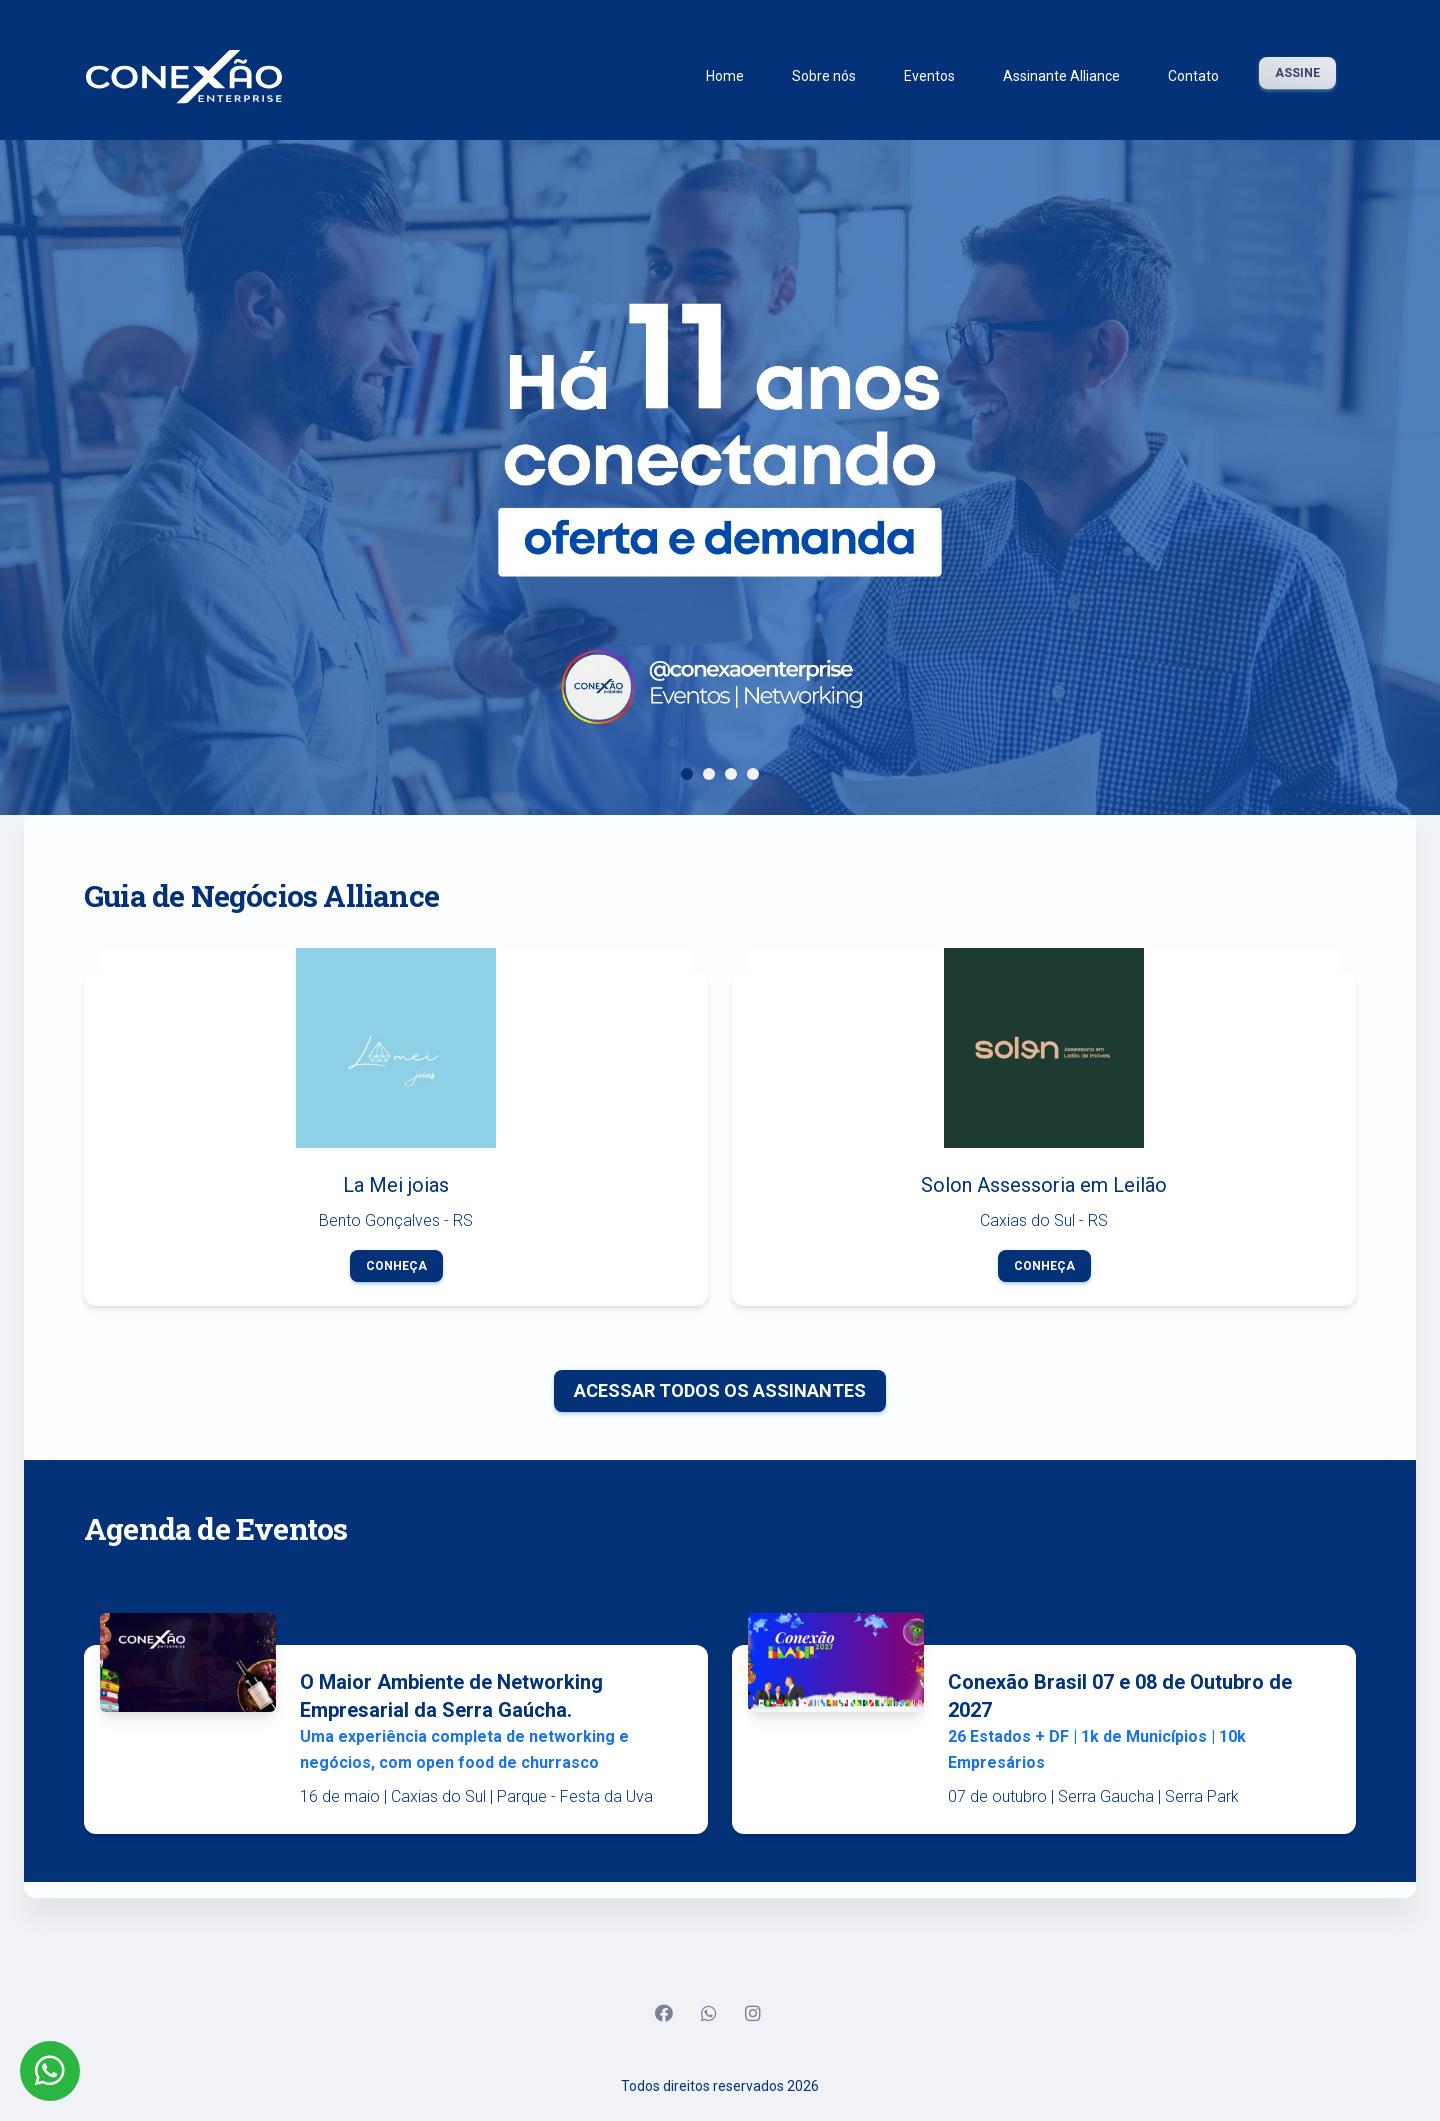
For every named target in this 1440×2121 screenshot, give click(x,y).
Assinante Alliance (1061, 76)
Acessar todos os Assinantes (720, 1390)
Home (725, 76)
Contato (1193, 76)
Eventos (929, 76)
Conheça (396, 1266)
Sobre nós (824, 76)
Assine (1297, 73)
